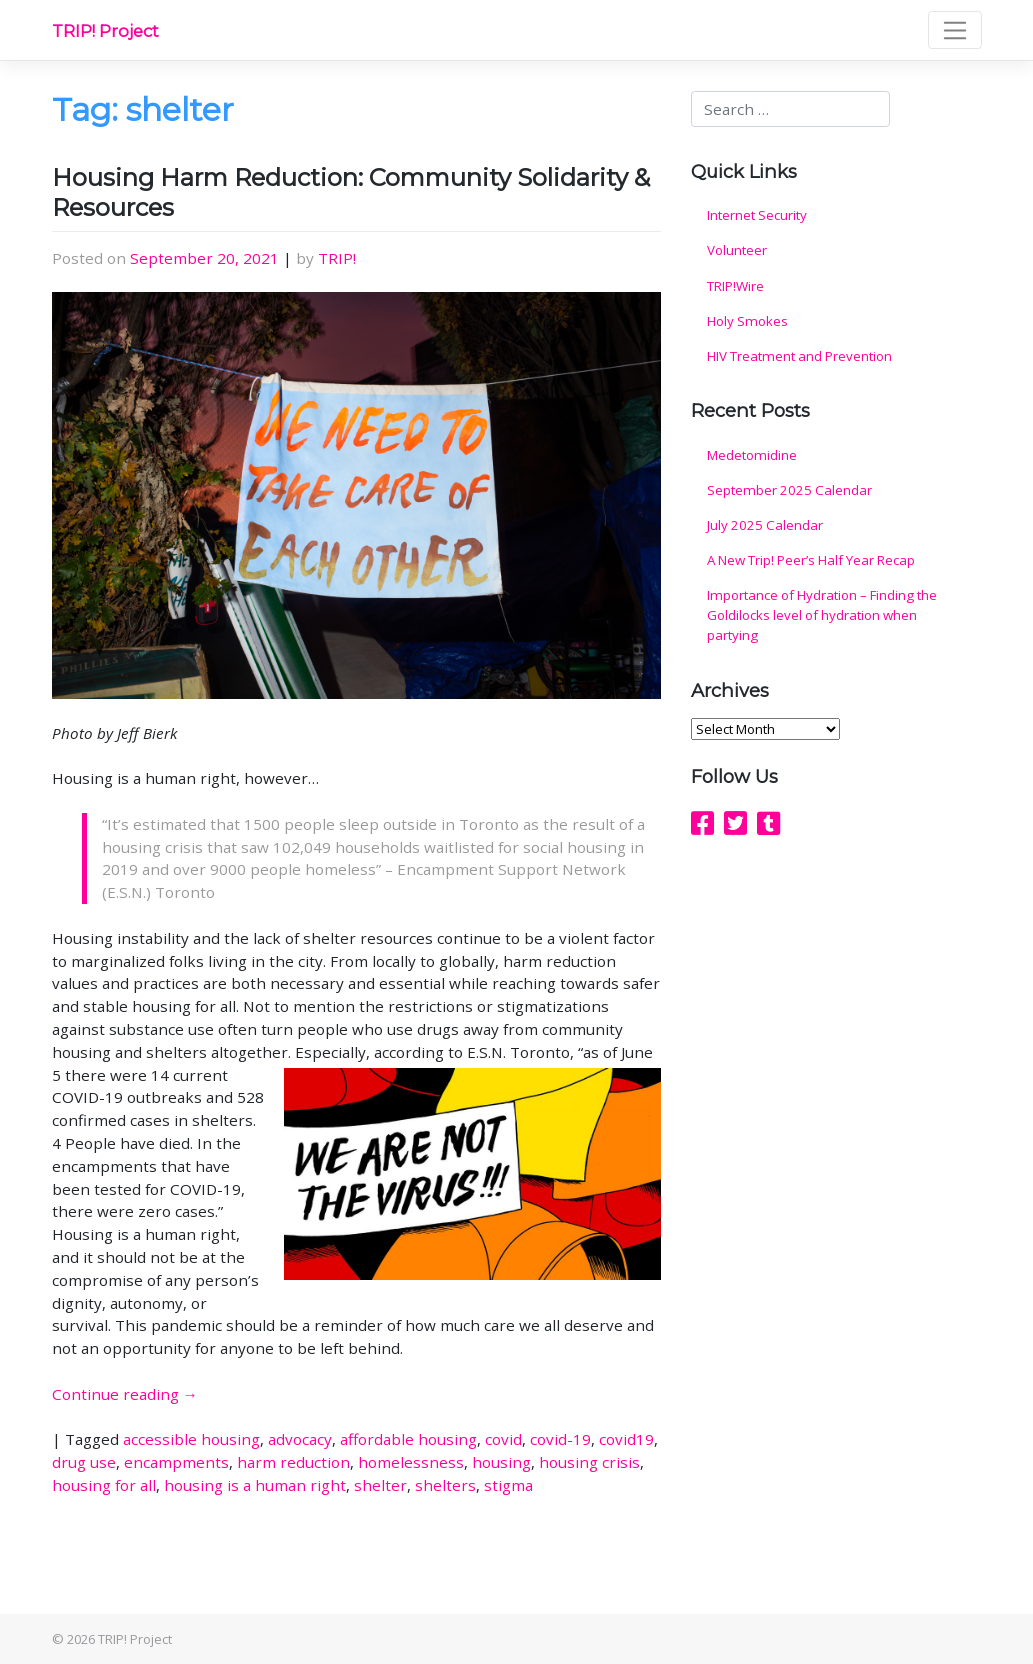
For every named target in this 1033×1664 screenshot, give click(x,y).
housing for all (104, 1485)
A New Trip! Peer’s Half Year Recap (811, 560)
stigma (508, 1485)
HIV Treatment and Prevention (799, 356)
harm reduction (293, 1462)
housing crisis (589, 1462)
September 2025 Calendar (789, 490)
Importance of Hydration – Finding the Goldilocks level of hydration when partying (822, 615)
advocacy (300, 1439)
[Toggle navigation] (954, 30)
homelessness (411, 1462)
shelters (445, 1485)
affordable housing (408, 1439)
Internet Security (757, 215)
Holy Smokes (747, 321)
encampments (176, 1462)
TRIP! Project (105, 31)
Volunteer (737, 250)
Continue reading (125, 1394)
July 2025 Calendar (765, 525)
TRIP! (337, 258)
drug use (84, 1462)
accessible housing (191, 1439)
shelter (380, 1485)
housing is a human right (255, 1485)
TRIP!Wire (735, 286)
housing (501, 1462)
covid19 (626, 1439)
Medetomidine (752, 455)
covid (503, 1439)
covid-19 (560, 1439)
